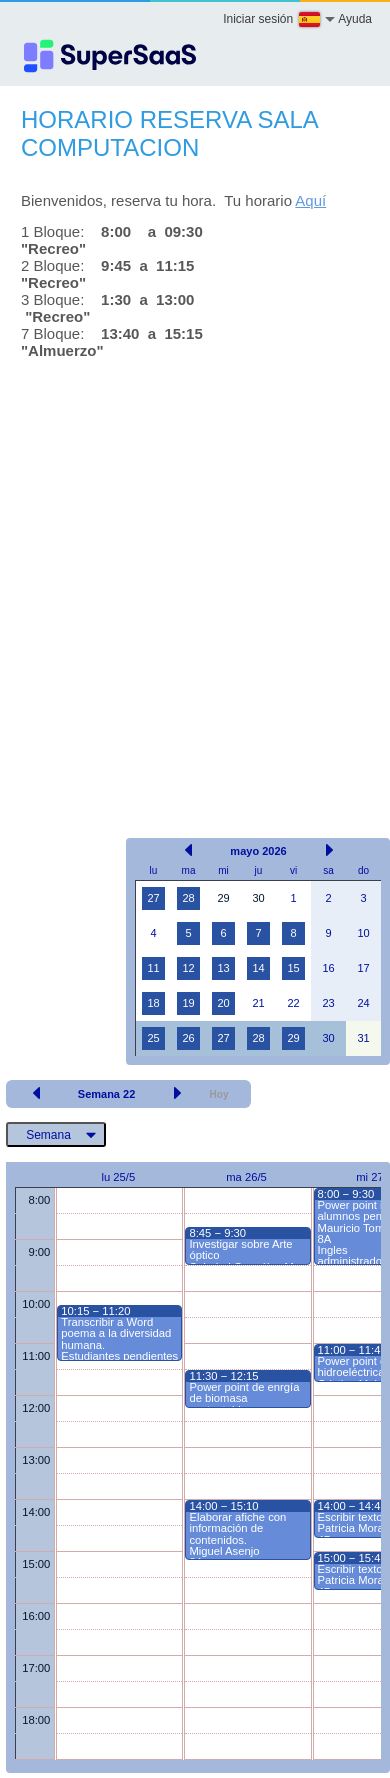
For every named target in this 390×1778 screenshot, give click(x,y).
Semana (48, 1135)
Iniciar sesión (258, 19)
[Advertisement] (187, 577)
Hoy (219, 1094)
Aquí (310, 200)
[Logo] (110, 56)
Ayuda (355, 19)
